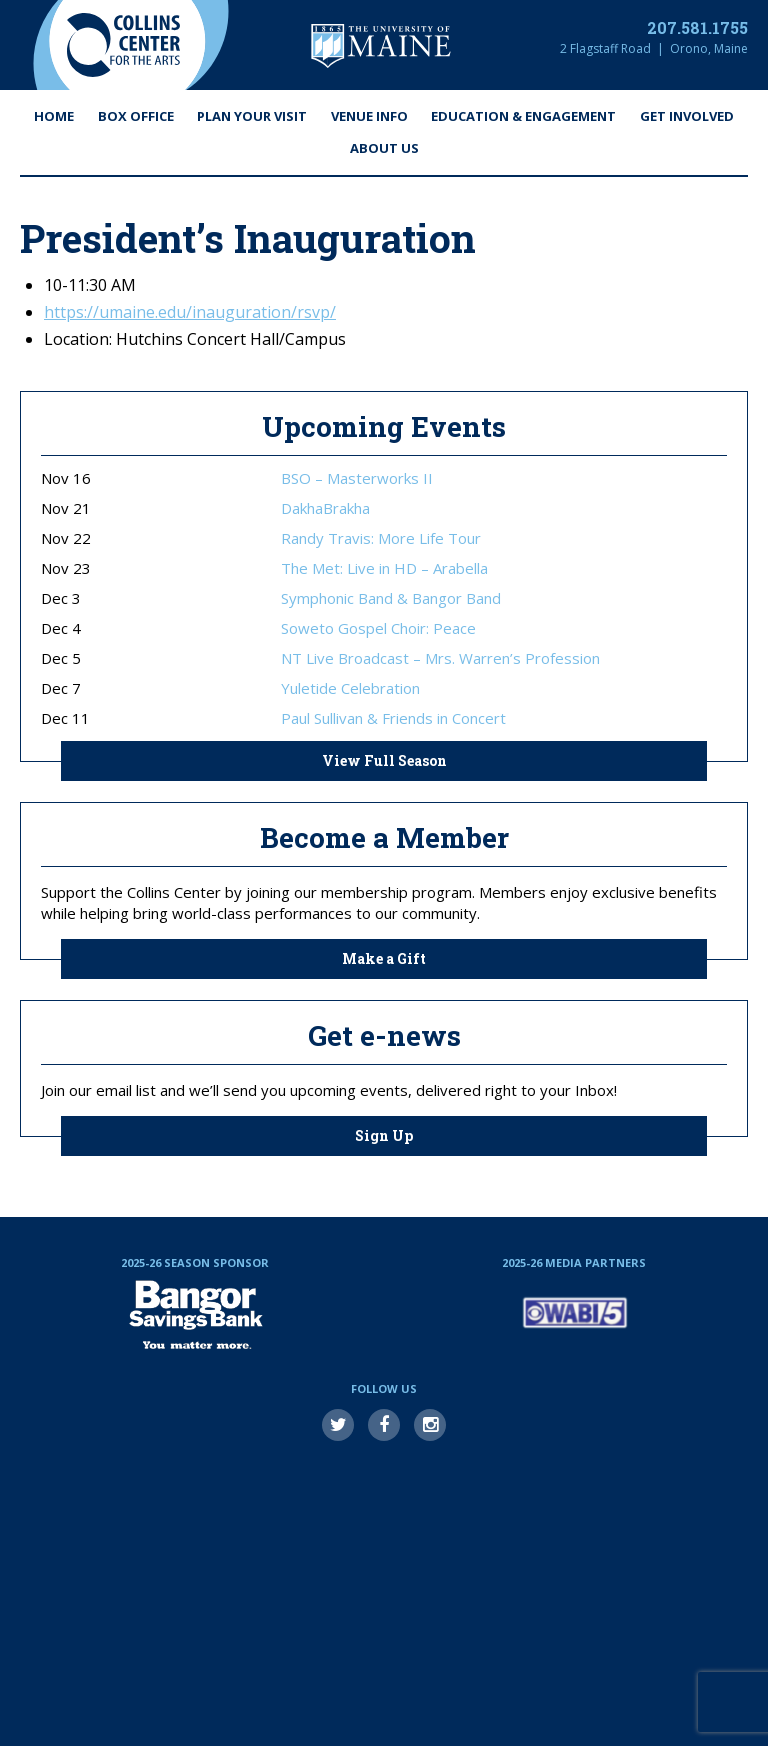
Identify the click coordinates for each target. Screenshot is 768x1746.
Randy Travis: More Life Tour (381, 538)
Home (54, 116)
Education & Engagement (523, 116)
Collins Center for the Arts (123, 45)
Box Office (136, 116)
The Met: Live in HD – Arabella (384, 568)
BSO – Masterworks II (357, 478)
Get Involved (687, 116)
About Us (384, 148)
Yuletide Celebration (350, 688)
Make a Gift (384, 958)
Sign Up (384, 1135)
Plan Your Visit (252, 116)
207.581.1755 (697, 27)
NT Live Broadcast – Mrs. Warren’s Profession (440, 658)
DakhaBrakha (325, 508)
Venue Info (369, 116)
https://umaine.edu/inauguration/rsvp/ (190, 312)
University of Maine (381, 46)
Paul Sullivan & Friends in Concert (393, 718)
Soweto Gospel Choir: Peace (378, 628)
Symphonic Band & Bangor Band (391, 598)
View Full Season (384, 760)
